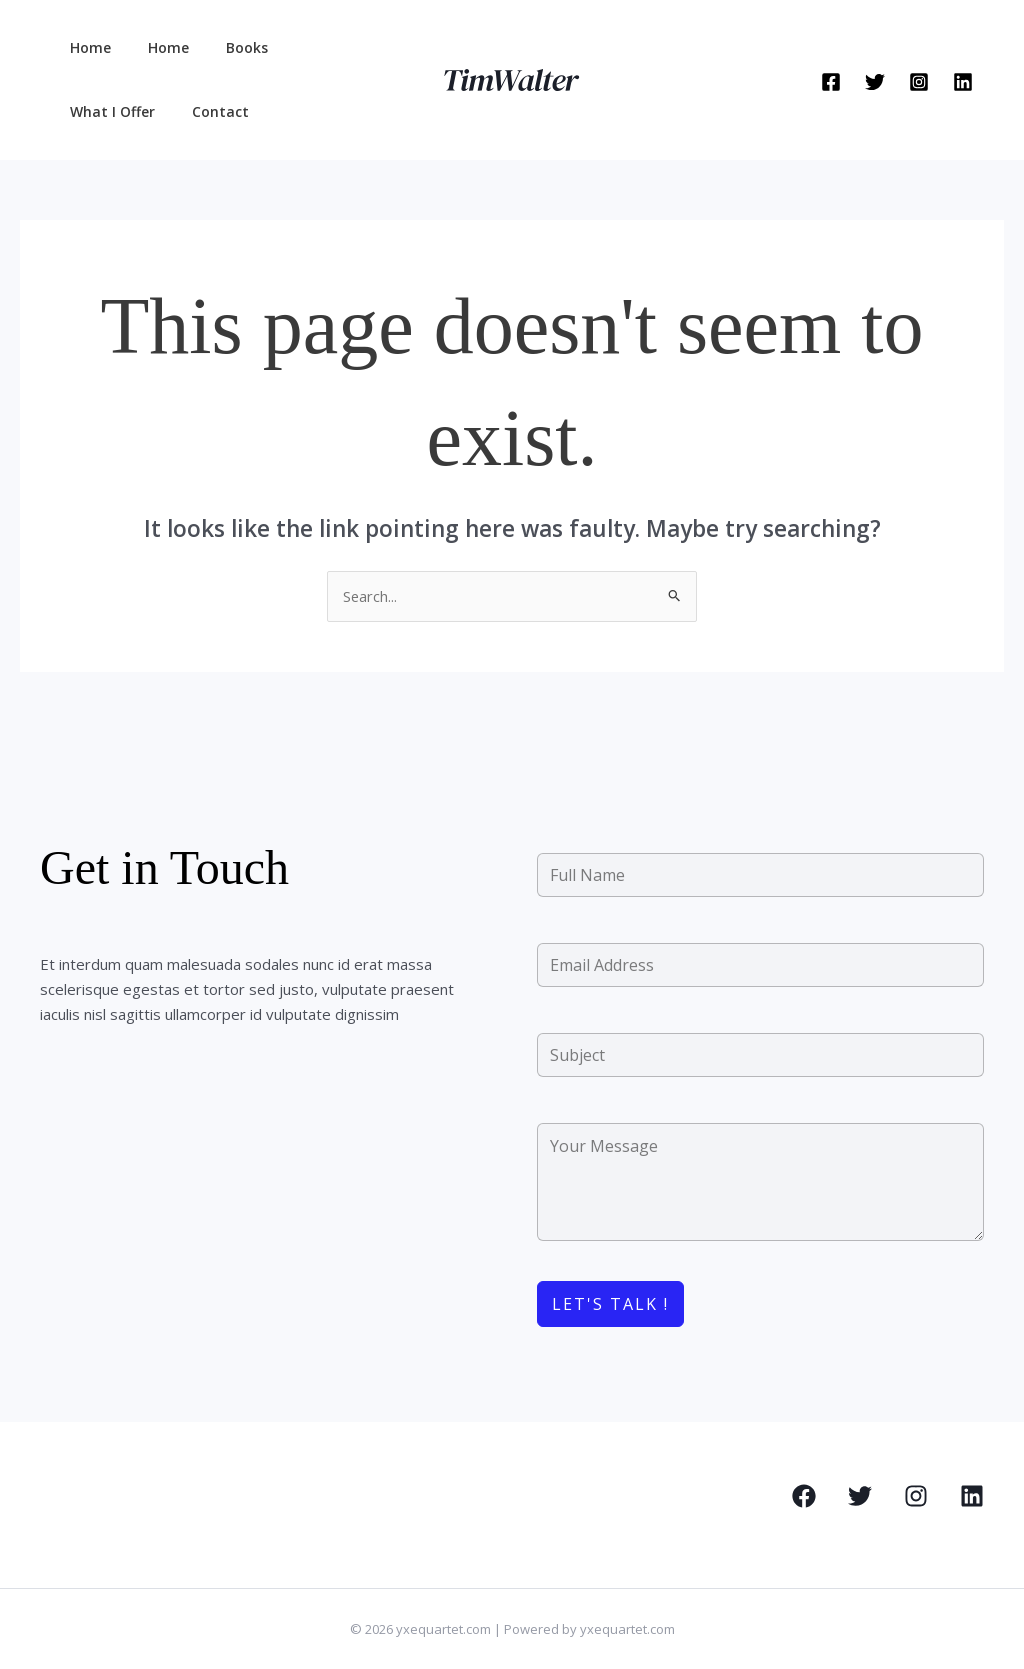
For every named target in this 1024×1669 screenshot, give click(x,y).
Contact (93, 111)
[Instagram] (919, 82)
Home (85, 47)
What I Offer (315, 47)
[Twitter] (875, 82)
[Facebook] (831, 82)
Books (224, 47)
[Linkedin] (963, 82)
